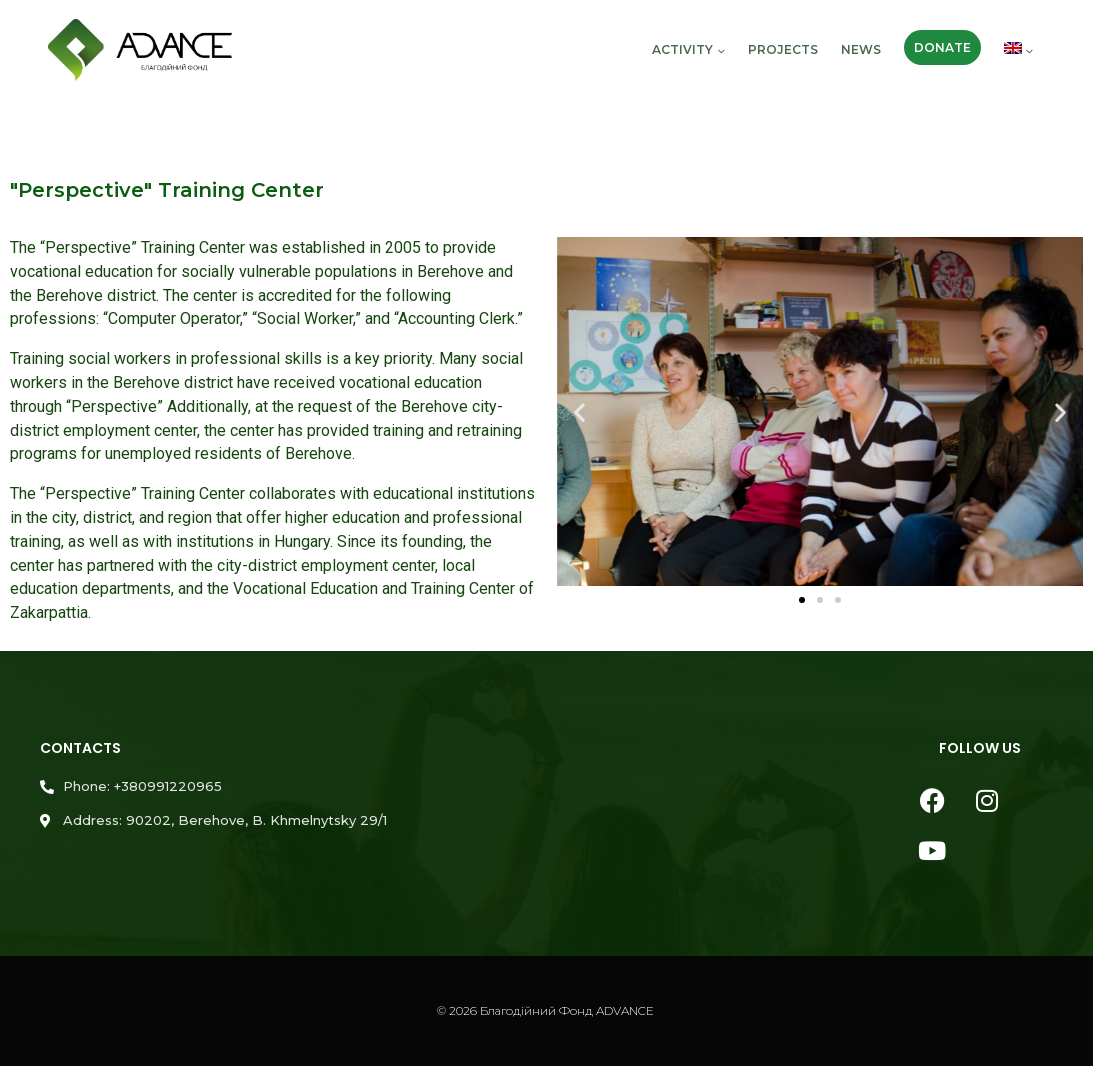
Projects (783, 49)
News (861, 49)
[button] (579, 411)
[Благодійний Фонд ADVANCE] (140, 50)
